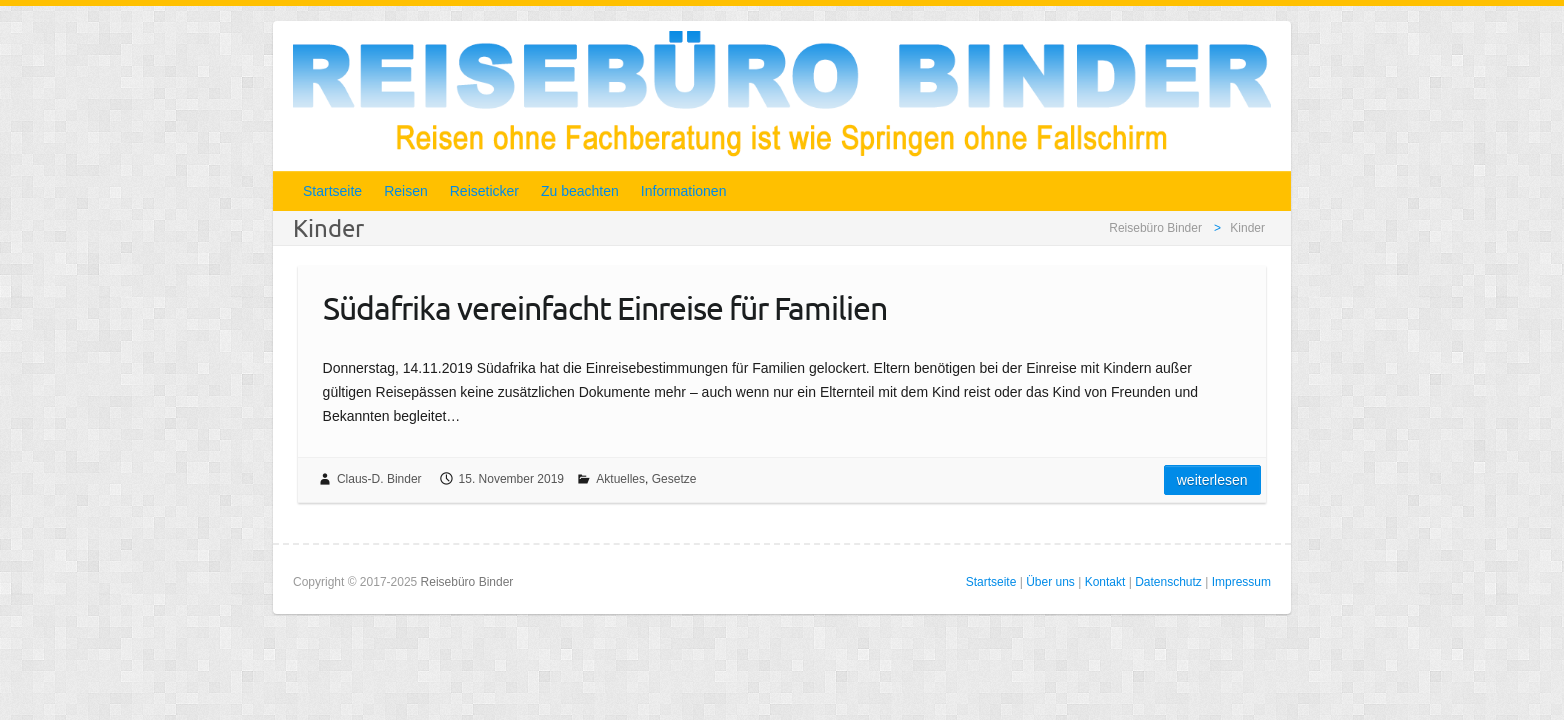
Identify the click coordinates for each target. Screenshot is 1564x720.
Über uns (1050, 582)
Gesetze (674, 479)
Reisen (406, 191)
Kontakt (1105, 582)
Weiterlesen (1212, 480)
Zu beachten (580, 191)
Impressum (1241, 582)
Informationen (684, 191)
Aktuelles (620, 479)
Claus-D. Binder (379, 479)
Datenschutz (1168, 582)
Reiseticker (484, 191)
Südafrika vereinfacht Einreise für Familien (605, 307)
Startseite (332, 191)
